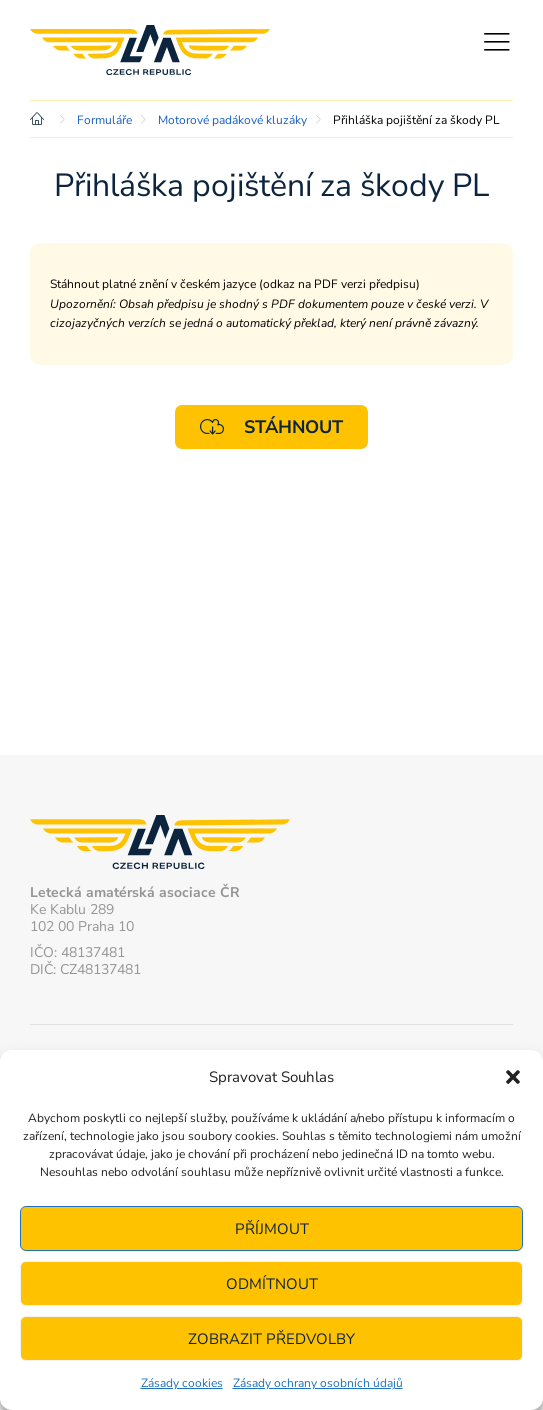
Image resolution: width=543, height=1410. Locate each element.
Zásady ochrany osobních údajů (318, 1383)
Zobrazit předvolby (271, 1339)
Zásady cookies (182, 1383)
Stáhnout (271, 426)
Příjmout (272, 1229)
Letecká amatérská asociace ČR (150, 50)
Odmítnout (272, 1284)
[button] (513, 1077)
